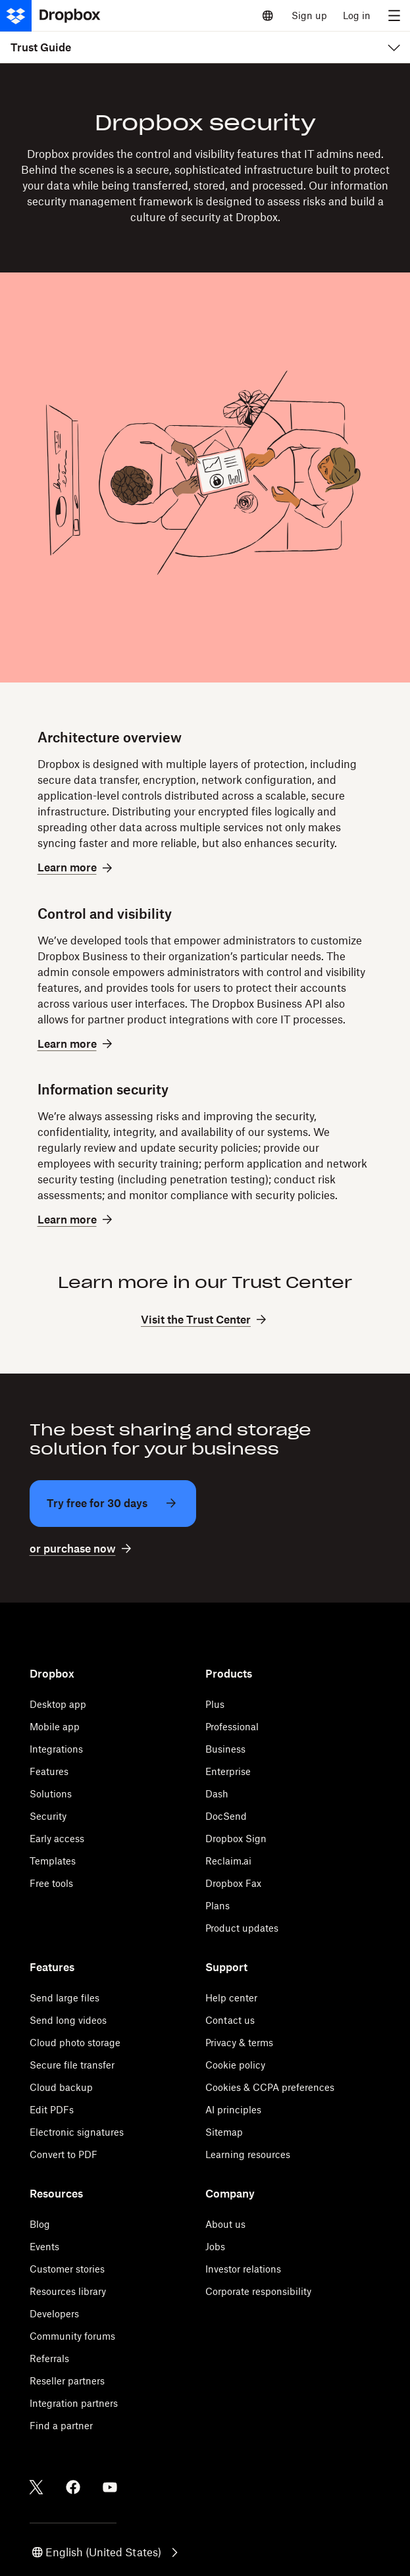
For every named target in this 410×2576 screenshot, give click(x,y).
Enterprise (228, 1771)
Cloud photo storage (75, 2042)
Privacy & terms (239, 2042)
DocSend (226, 1816)
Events (44, 2246)
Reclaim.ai (228, 1861)
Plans (217, 1905)
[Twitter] (36, 2487)
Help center (231, 1997)
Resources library (68, 2291)
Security (48, 1816)
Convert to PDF (63, 2154)
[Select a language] (268, 16)
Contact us (230, 2020)
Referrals (49, 2358)
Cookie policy (235, 2065)
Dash (216, 1793)
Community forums (72, 2336)
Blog (40, 2224)
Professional (232, 1726)
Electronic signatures (77, 2132)
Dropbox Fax (233, 1883)
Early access (57, 1838)
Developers (54, 2313)
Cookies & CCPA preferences (269, 2087)
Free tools (51, 1883)
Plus (214, 1704)
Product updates (241, 1928)
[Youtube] (109, 2487)
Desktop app (58, 1704)
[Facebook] (73, 2487)
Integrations (56, 1749)
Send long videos (68, 2020)
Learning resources (247, 2154)
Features (49, 1771)
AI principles (233, 2109)
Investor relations (243, 2269)
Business (225, 1749)
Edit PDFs (52, 2109)
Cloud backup (61, 2087)
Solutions (51, 1793)
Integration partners (74, 2403)
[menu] (394, 16)
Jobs (215, 2246)
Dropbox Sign (236, 1838)
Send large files (64, 1997)
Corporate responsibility (258, 2291)
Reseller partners (67, 2380)
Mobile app (55, 1726)
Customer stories (67, 2269)
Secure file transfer (72, 2065)
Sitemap (224, 2132)
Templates (53, 1861)
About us (225, 2224)
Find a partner (61, 2425)
